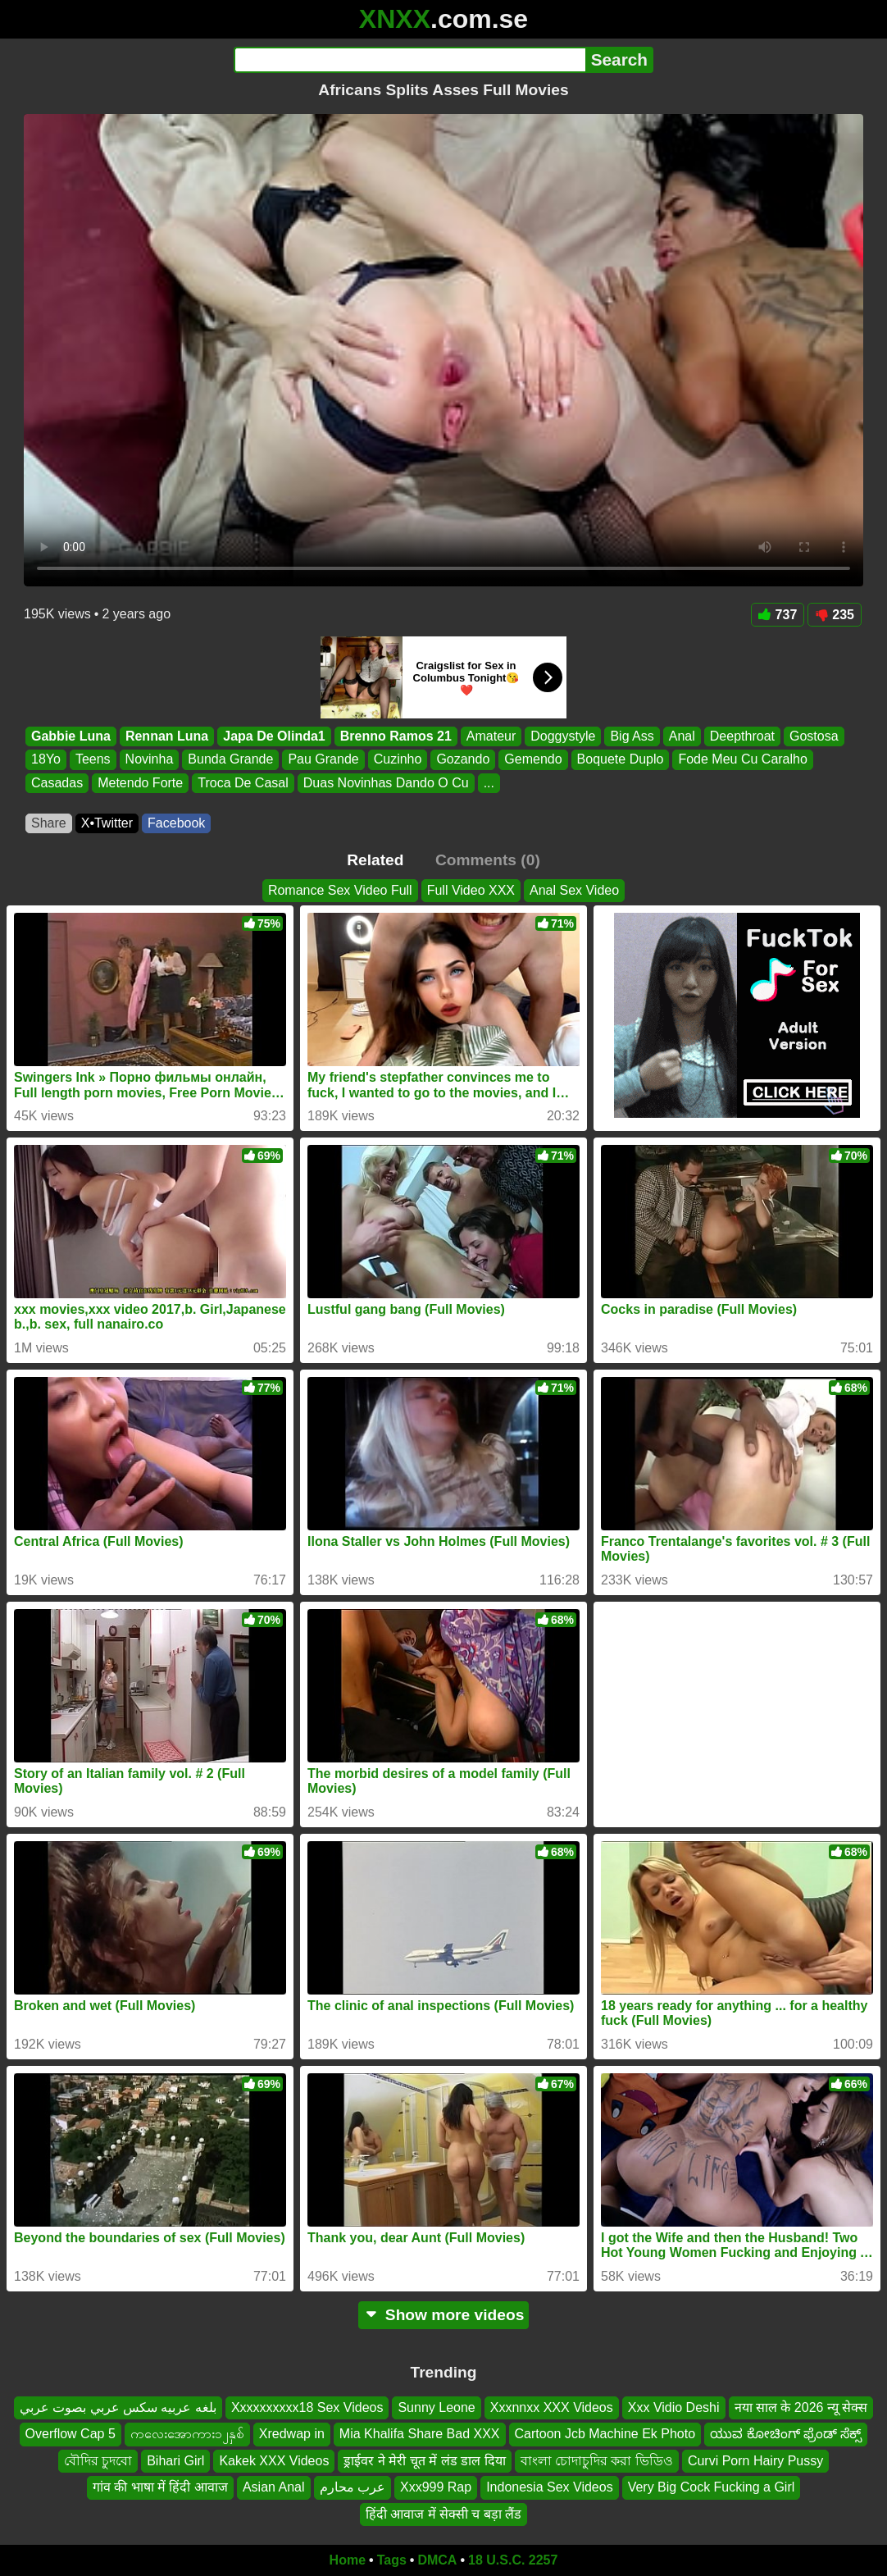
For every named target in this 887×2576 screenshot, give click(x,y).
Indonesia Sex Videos (549, 2487)
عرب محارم (352, 2487)
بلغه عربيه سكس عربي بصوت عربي (118, 2407)
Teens (93, 760)
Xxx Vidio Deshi (674, 2407)
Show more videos (444, 2314)
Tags (392, 2560)
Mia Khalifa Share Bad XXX (419, 2435)
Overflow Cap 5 (70, 2435)
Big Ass (631, 736)
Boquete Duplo (620, 760)
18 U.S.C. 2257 (512, 2560)
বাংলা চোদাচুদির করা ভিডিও (597, 2461)
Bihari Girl (175, 2461)
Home (348, 2560)
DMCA (437, 2560)
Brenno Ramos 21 (396, 736)
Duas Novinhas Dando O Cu (386, 783)
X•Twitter (107, 823)
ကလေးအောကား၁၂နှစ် (187, 2435)
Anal (682, 736)
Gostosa (814, 736)
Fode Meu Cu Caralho (742, 760)
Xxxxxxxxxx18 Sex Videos (307, 2407)
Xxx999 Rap (435, 2487)
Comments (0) (487, 860)
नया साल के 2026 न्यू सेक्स (801, 2407)
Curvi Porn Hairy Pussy (755, 2461)
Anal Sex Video (574, 890)
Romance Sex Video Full (340, 890)
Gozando (462, 760)
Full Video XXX (471, 890)
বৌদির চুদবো (98, 2461)
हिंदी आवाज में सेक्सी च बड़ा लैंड (444, 2514)
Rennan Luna (166, 736)
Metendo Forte (140, 783)
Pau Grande (323, 760)
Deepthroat (742, 736)
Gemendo (533, 760)
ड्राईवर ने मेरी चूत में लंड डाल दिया (424, 2461)
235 (834, 615)
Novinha (149, 760)
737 (778, 615)
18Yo (46, 760)
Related (375, 860)
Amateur (491, 736)
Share (48, 823)
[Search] (409, 60)
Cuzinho (398, 760)
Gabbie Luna (71, 736)
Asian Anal (274, 2487)
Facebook (176, 823)
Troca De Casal (243, 783)
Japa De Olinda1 (274, 736)
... (489, 783)
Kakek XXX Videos (274, 2461)
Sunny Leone (436, 2407)
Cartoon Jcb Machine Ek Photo (605, 2435)
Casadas (57, 783)
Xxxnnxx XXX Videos (551, 2407)
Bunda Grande (230, 760)
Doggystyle (562, 736)
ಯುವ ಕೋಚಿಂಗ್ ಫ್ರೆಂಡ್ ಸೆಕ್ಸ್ (786, 2435)
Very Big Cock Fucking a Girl (711, 2487)
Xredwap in (292, 2435)
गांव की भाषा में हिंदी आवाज (160, 2487)
